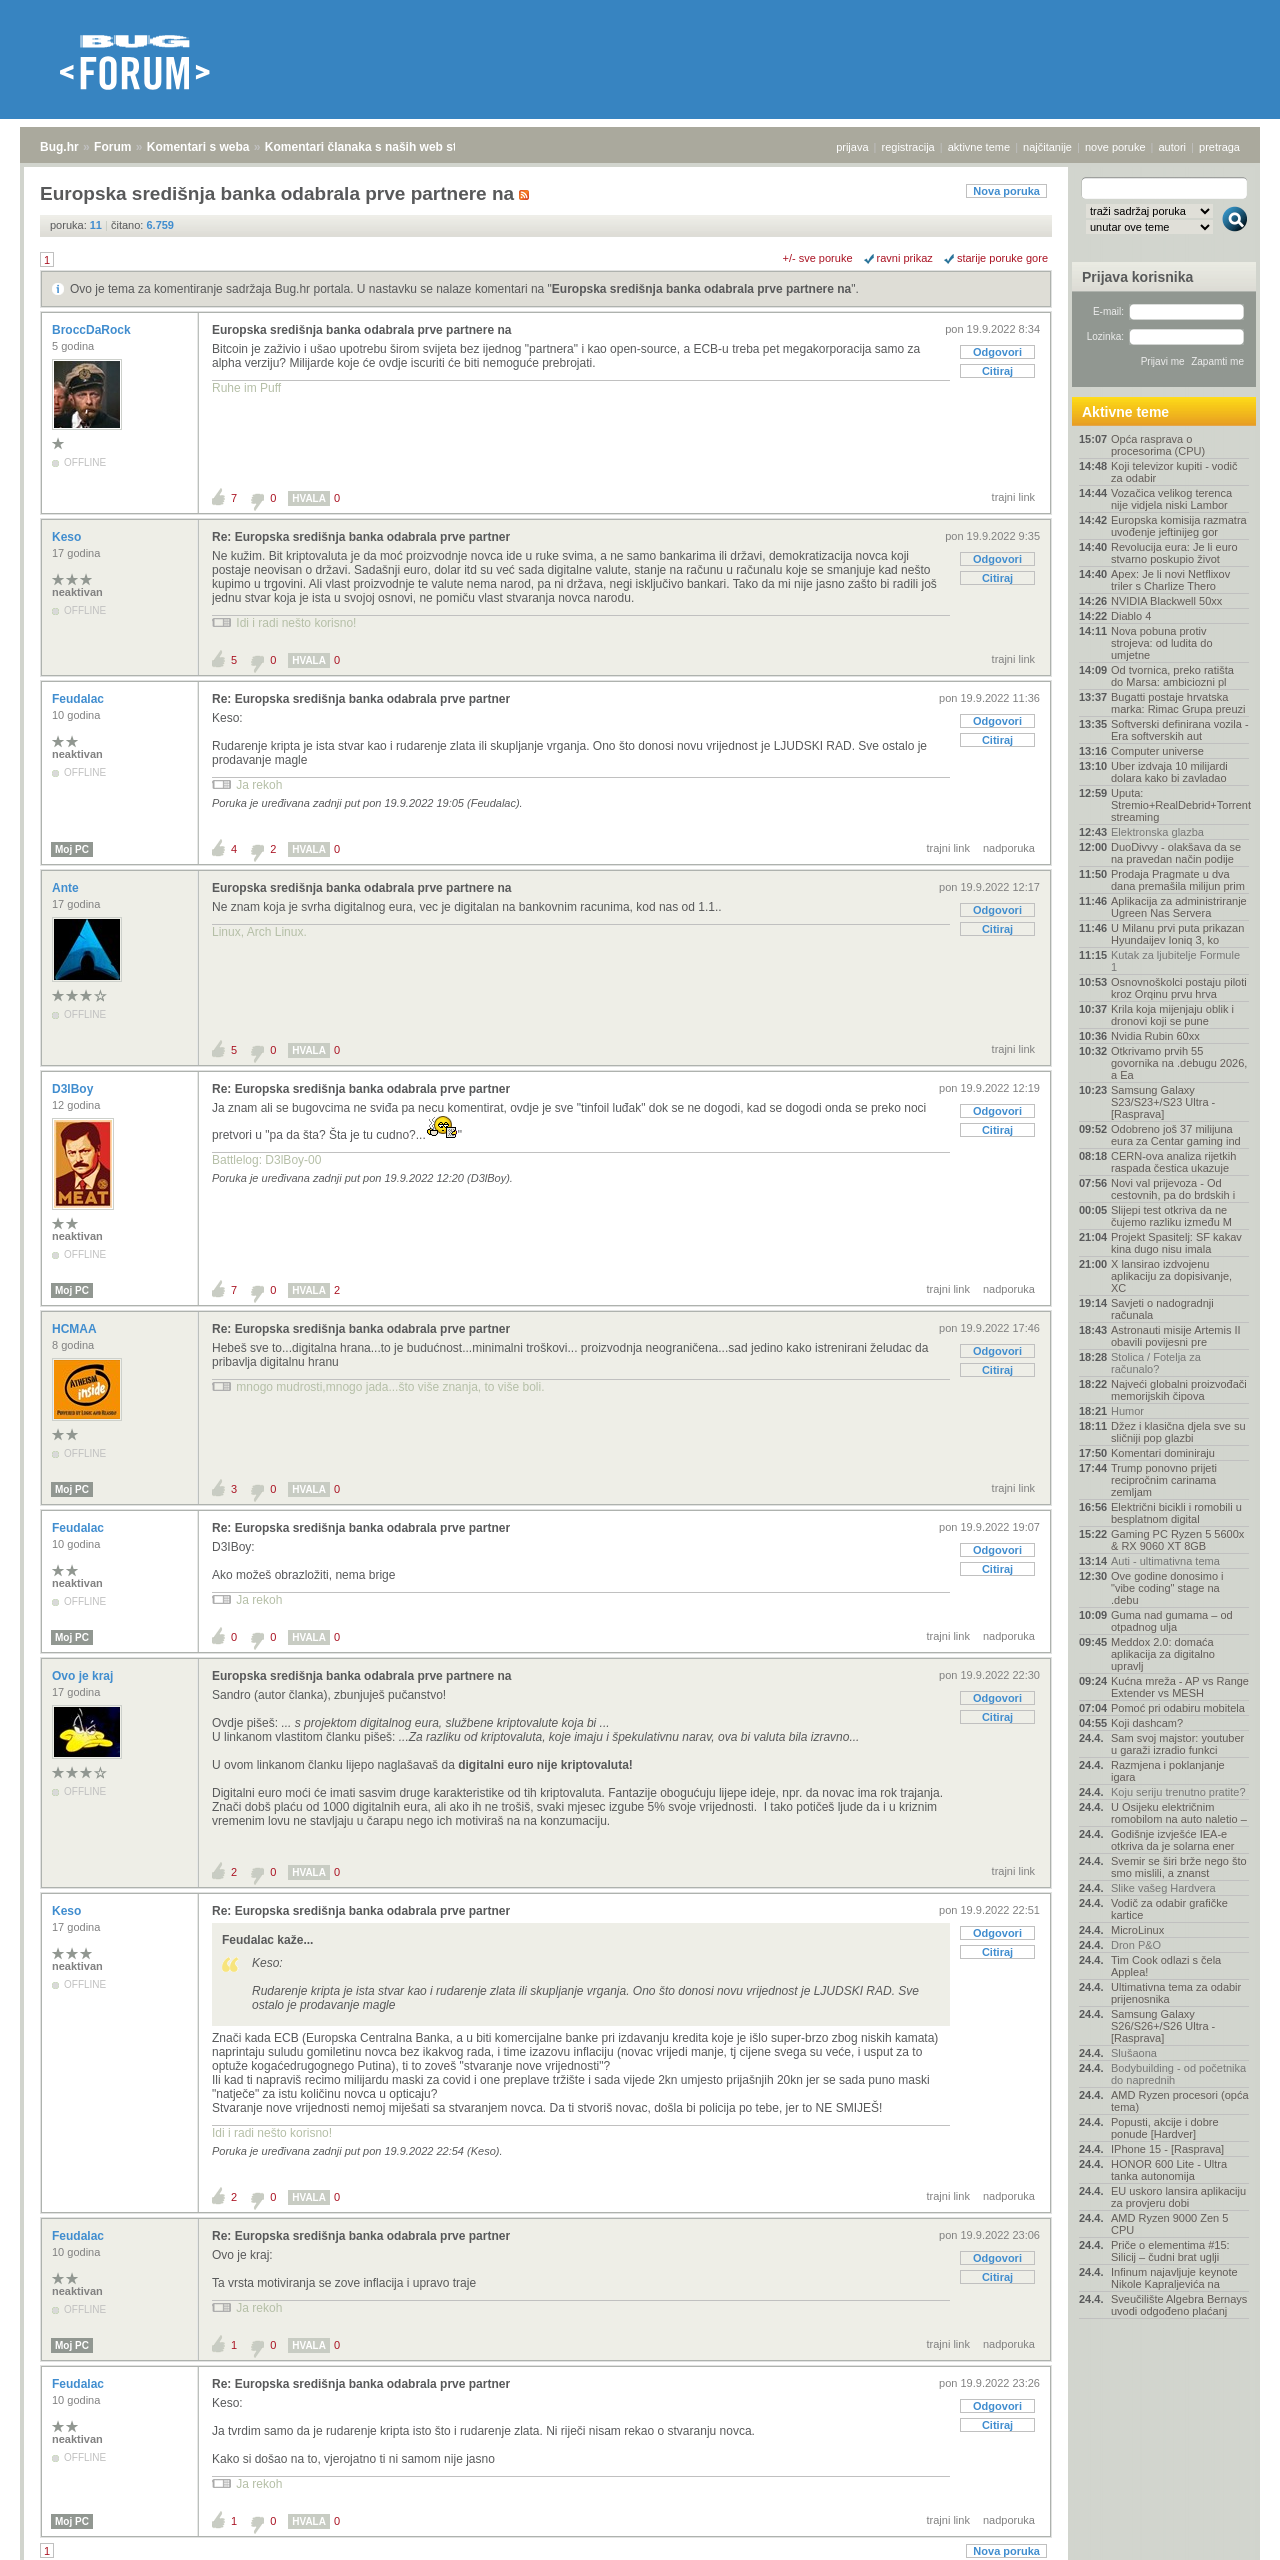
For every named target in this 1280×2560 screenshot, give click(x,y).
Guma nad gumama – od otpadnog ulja (1172, 1621)
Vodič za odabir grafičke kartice (1169, 1909)
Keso (68, 537)
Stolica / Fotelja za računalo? (1156, 1363)
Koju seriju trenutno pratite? (1178, 1792)
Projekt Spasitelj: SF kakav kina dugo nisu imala (1176, 1243)
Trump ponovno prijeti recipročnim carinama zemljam (1164, 1480)
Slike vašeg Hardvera (1163, 1888)
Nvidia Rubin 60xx (1155, 1036)
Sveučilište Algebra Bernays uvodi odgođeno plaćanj (1179, 2305)
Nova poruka (1006, 191)
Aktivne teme (1125, 412)
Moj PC (72, 849)
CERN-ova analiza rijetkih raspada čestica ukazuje (1173, 1162)
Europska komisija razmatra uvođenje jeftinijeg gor (1179, 526)
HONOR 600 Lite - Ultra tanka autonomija (1169, 2170)
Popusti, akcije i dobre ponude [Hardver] (1165, 2128)
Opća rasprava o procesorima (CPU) (1158, 445)
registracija (908, 147)
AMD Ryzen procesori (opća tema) (1180, 2101)
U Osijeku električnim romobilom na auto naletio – (1179, 1813)
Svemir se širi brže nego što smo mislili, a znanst (1179, 1867)
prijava (852, 147)
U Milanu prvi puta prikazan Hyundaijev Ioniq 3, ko (1177, 934)
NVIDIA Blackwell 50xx (1166, 601)
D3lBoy (74, 1089)
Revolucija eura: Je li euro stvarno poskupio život (1174, 553)
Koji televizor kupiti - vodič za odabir (1174, 472)
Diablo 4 (1131, 616)
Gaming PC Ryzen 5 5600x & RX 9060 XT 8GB (1177, 1540)
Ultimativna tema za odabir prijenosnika (1176, 1993)
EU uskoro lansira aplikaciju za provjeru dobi (1178, 2197)
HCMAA (76, 1329)
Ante (67, 888)
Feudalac (79, 699)
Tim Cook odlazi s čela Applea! (1166, 1966)
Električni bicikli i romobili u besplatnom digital (1176, 1513)
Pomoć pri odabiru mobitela (1178, 1708)
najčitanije (1047, 147)
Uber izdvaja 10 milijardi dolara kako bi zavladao (1169, 772)
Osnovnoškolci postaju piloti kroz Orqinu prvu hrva (1179, 988)
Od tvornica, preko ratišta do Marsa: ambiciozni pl (1172, 676)
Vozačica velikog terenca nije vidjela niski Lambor (1171, 499)
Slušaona (1134, 2053)
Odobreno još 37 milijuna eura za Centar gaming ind (1176, 1135)
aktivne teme (979, 147)
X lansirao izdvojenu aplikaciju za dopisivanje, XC (1171, 1276)
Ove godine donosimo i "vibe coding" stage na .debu (1167, 1588)
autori (1173, 147)
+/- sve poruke (818, 258)
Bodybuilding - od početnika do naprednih (1178, 2074)
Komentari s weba (198, 147)
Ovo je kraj (84, 1676)
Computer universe (1157, 751)
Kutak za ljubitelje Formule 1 (1175, 961)
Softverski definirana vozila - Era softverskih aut (1180, 730)
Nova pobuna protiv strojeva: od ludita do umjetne (1162, 643)
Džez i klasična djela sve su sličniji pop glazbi (1178, 1432)
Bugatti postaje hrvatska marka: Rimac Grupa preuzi (1178, 703)
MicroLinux (1137, 1930)
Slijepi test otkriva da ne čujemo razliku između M (1171, 1216)
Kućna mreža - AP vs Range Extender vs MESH (1180, 1687)
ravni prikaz (905, 258)
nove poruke (1115, 147)
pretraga (1219, 147)
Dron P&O (1136, 1945)
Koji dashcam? (1147, 1723)
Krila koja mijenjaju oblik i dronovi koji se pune (1172, 1015)
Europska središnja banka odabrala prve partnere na (701, 289)
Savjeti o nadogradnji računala (1162, 1309)
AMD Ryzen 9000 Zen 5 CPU (1169, 2224)
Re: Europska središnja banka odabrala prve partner (361, 537)
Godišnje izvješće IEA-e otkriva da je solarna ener (1173, 1840)
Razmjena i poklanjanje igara (1168, 1771)
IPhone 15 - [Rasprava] (1167, 2149)
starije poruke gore (1002, 258)
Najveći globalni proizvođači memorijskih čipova (1179, 1390)
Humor (1127, 1411)
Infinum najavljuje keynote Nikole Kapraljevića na (1174, 2278)
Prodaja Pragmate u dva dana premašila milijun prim (1178, 880)
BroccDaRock (93, 330)
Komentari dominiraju (1163, 1453)
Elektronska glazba (1157, 832)
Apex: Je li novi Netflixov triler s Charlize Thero (1170, 580)
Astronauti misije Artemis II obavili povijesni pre (1176, 1336)
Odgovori (997, 352)
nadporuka (1009, 848)
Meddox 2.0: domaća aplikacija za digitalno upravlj (1163, 1654)
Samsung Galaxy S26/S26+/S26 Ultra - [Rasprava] (1163, 2026)
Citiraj (997, 371)
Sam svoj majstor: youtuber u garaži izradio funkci (1177, 1744)
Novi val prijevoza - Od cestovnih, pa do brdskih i (1173, 1189)
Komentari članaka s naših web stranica (378, 147)
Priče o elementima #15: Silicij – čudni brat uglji (1170, 2251)
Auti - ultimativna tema (1165, 1561)
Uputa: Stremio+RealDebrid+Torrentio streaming (1180, 805)
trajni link (1013, 497)
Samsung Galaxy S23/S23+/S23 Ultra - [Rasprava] (1163, 1102)
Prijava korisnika (1137, 277)
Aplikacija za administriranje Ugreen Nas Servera (1179, 907)
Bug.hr (59, 147)
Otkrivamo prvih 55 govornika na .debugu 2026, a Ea (1179, 1063)
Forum (112, 147)
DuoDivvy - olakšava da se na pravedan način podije (1176, 853)
